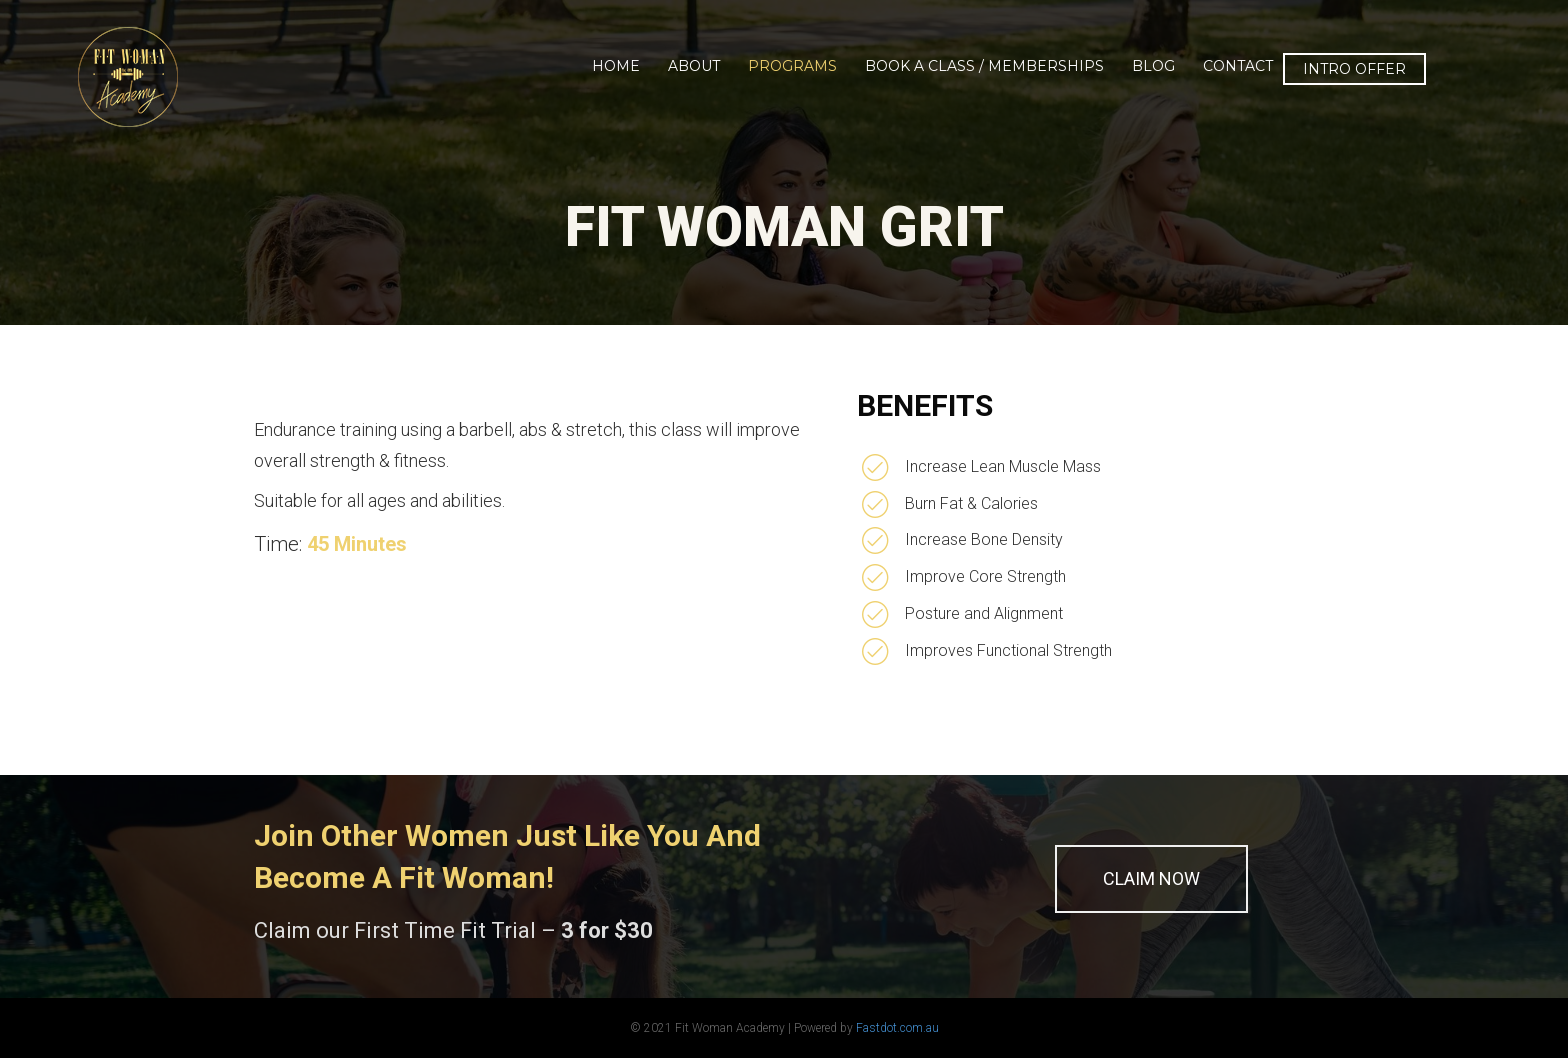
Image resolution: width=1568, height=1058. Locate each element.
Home (616, 66)
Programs (792, 66)
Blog (1153, 66)
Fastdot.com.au (897, 1028)
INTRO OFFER (1354, 69)
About (694, 66)
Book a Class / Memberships (984, 66)
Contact (1238, 66)
